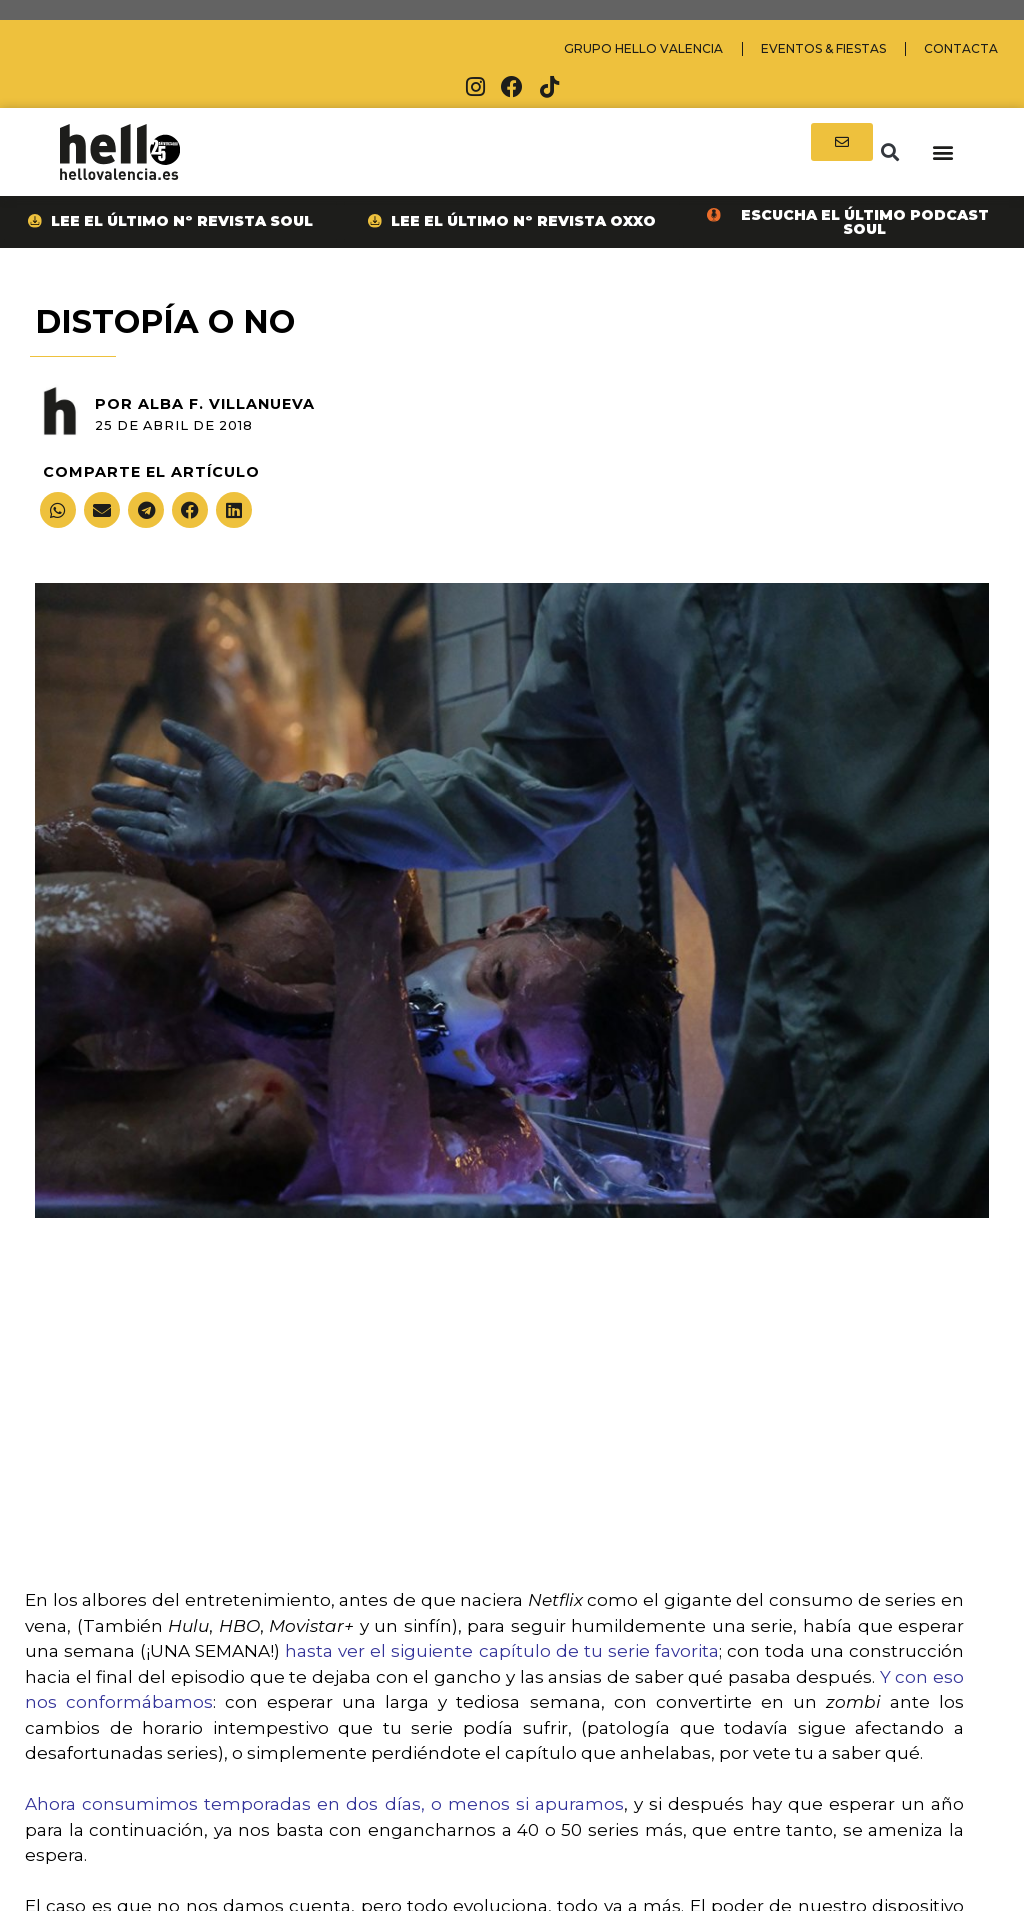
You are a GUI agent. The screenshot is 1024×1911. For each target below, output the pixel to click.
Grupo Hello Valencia (643, 48)
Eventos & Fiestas (823, 48)
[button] (889, 152)
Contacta (961, 48)
